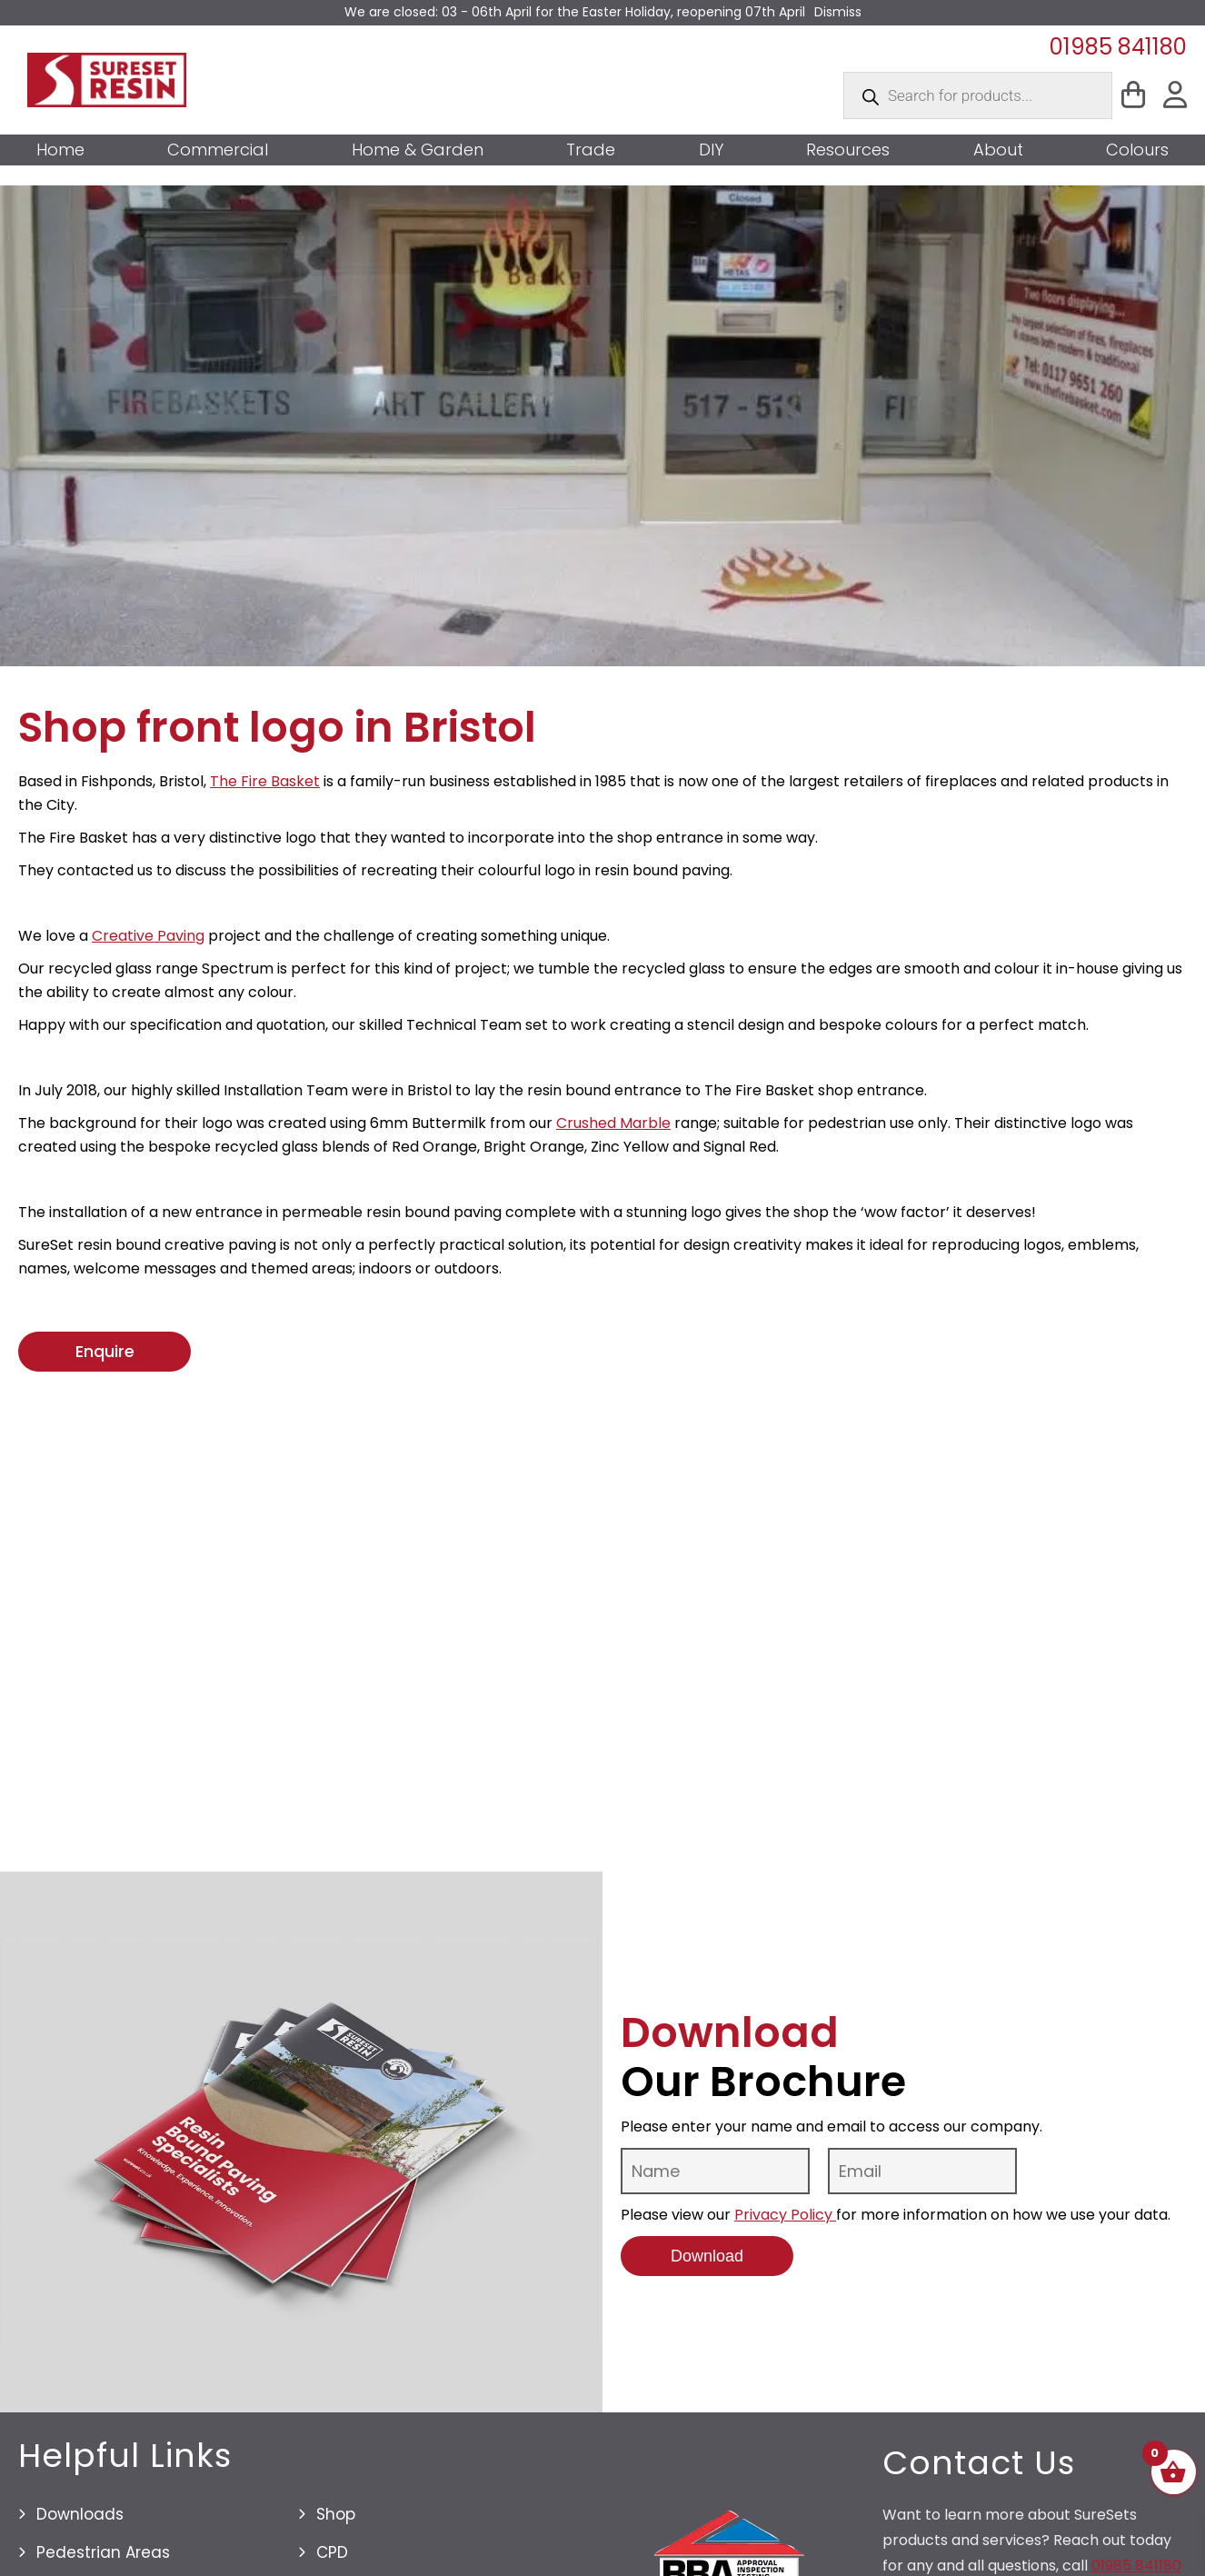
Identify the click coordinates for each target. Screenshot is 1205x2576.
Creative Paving (148, 935)
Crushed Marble (613, 1123)
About (998, 150)
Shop (335, 2514)
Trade (590, 150)
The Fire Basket (265, 781)
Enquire (104, 1351)
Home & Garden (417, 150)
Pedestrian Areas (103, 2552)
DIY (711, 150)
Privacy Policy (785, 2214)
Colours (1137, 150)
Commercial (217, 150)
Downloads (80, 2514)
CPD (332, 2552)
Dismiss (837, 12)
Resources (848, 150)
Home (60, 150)
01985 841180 (1118, 47)
